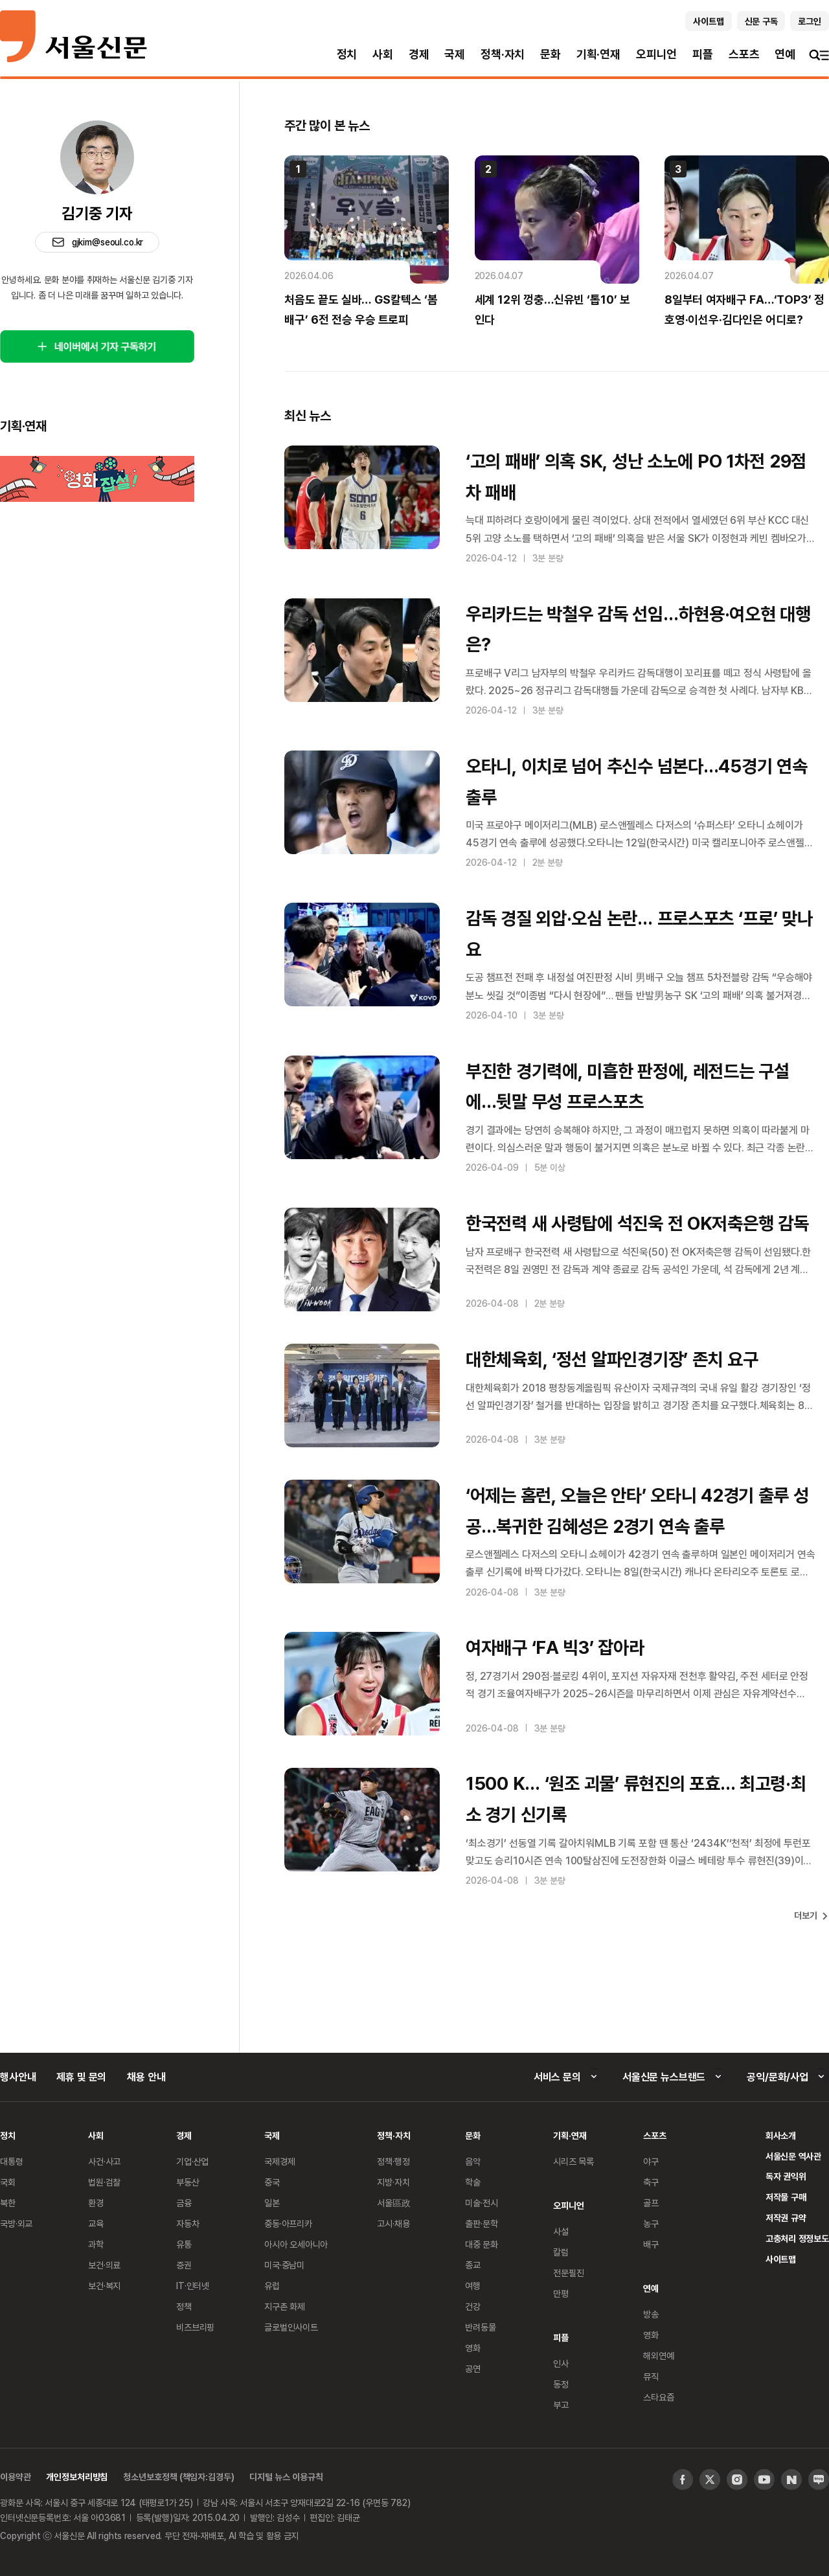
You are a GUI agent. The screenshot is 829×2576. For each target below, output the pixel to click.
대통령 (11, 2161)
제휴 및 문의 (81, 2077)
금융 (184, 2203)
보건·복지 (104, 2285)
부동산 (187, 2182)
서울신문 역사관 (793, 2156)
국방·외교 (16, 2223)
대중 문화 (481, 2244)
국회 (8, 2182)
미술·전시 (481, 2203)
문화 (550, 54)
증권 (184, 2265)
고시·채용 (393, 2223)
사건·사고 (104, 2161)
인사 (561, 2363)
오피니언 (656, 54)
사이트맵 (781, 2259)
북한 (8, 2203)
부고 (561, 2405)
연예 (785, 54)
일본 (272, 2203)
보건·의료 (104, 2265)
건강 (473, 2306)
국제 (454, 54)
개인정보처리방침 (77, 2476)
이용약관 (15, 2476)
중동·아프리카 (288, 2223)
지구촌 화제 (284, 2306)
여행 (473, 2285)
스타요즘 (658, 2397)
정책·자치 (503, 54)
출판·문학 (481, 2223)
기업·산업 (192, 2161)
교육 (96, 2223)
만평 (561, 2293)
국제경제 (279, 2161)
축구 (651, 2182)
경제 (419, 54)
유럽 (272, 2285)
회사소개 (781, 2135)
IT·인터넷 (192, 2285)
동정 (561, 2384)
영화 (473, 2348)
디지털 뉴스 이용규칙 (286, 2476)
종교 (473, 2265)
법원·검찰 (104, 2182)
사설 (561, 2231)
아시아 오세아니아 (296, 2244)
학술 (473, 2182)
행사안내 (18, 2077)
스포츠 (744, 54)
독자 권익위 (786, 2176)
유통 (184, 2244)
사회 (382, 54)
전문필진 (568, 2272)
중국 (272, 2182)
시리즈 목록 (573, 2161)
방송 (651, 2314)
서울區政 (393, 2203)
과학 (96, 2244)
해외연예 (658, 2355)
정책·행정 (393, 2161)
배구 (651, 2244)
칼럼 (561, 2252)
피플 (702, 54)
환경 (96, 2203)
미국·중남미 (284, 2265)
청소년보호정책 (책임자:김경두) (178, 2476)
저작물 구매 (786, 2197)
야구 (651, 2161)
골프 (651, 2203)
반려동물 (480, 2327)
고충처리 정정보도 (797, 2238)
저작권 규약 (786, 2217)
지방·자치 (393, 2182)
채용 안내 (146, 2077)
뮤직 (651, 2376)
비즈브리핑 (195, 2327)
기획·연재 (598, 54)
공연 (473, 2368)
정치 (347, 54)
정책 (184, 2306)
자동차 (187, 2223)
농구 (651, 2223)
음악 (473, 2161)
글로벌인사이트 (291, 2327)
